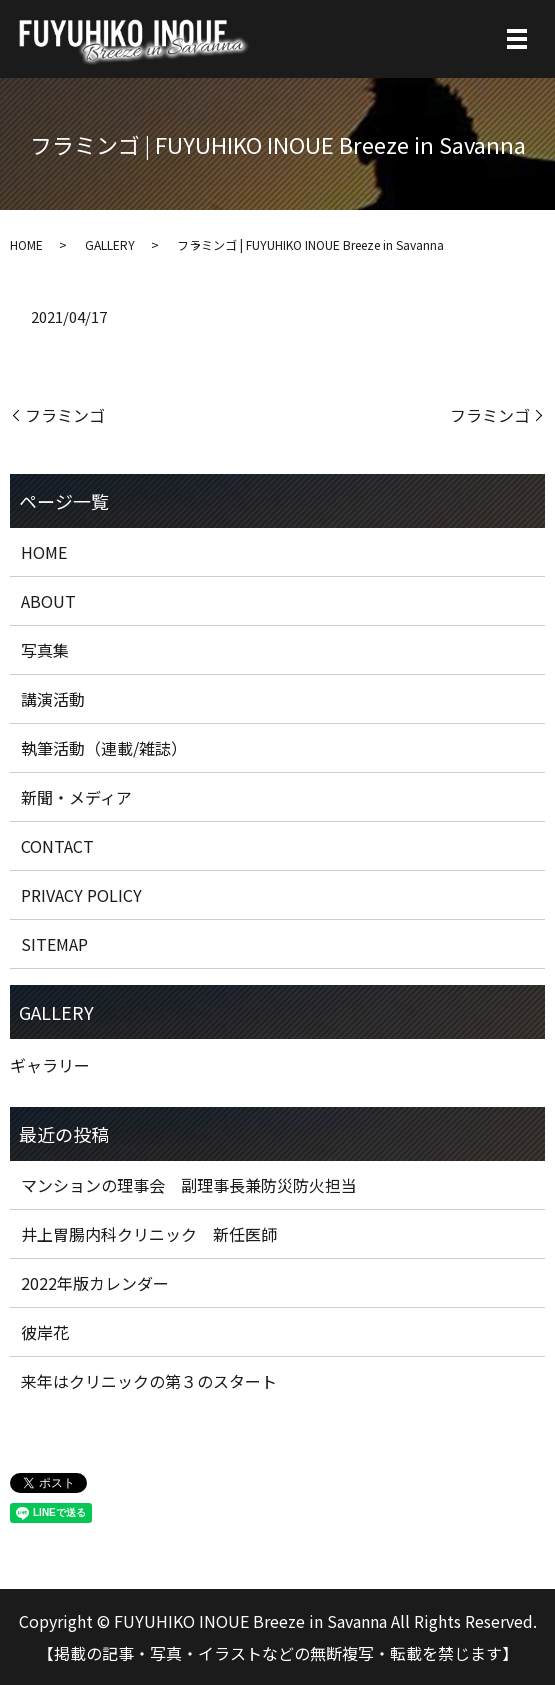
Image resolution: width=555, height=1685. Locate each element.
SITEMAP (54, 944)
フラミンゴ (65, 415)
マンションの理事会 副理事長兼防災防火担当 (189, 1185)
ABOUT (48, 601)
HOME (26, 244)
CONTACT (57, 846)
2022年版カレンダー (95, 1283)
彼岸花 (45, 1332)
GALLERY (110, 244)
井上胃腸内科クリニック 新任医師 (149, 1234)
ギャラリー (50, 1065)
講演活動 (53, 699)
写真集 (45, 650)
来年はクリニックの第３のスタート (149, 1381)
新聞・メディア (76, 797)
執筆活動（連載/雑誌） (104, 748)
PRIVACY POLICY (81, 895)
